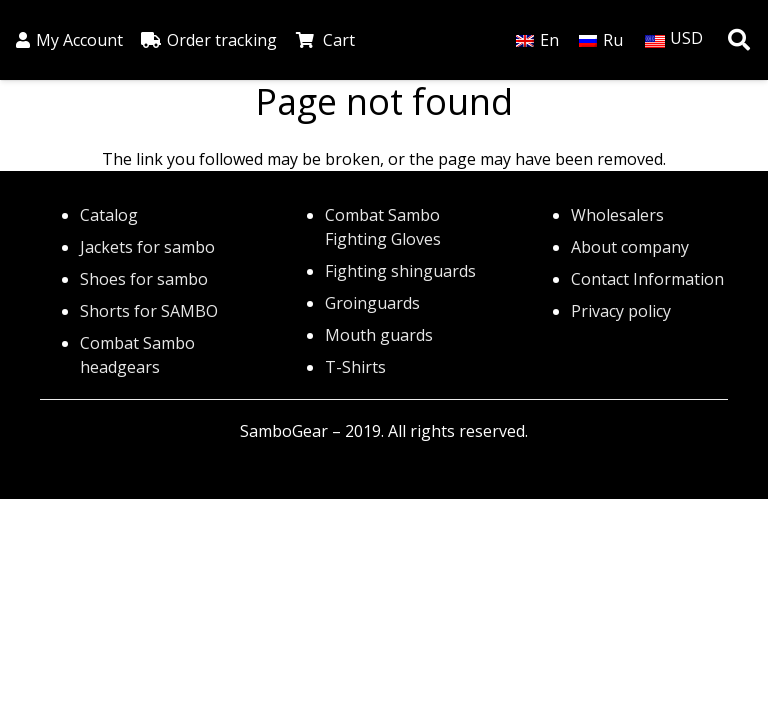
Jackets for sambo (147, 247)
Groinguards (372, 303)
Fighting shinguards (400, 271)
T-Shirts (355, 367)
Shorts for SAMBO (149, 311)
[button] (739, 40)
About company (630, 247)
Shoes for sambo (144, 279)
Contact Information (647, 279)
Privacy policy (621, 311)
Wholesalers (617, 215)
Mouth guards (379, 335)
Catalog (109, 215)
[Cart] (305, 40)
